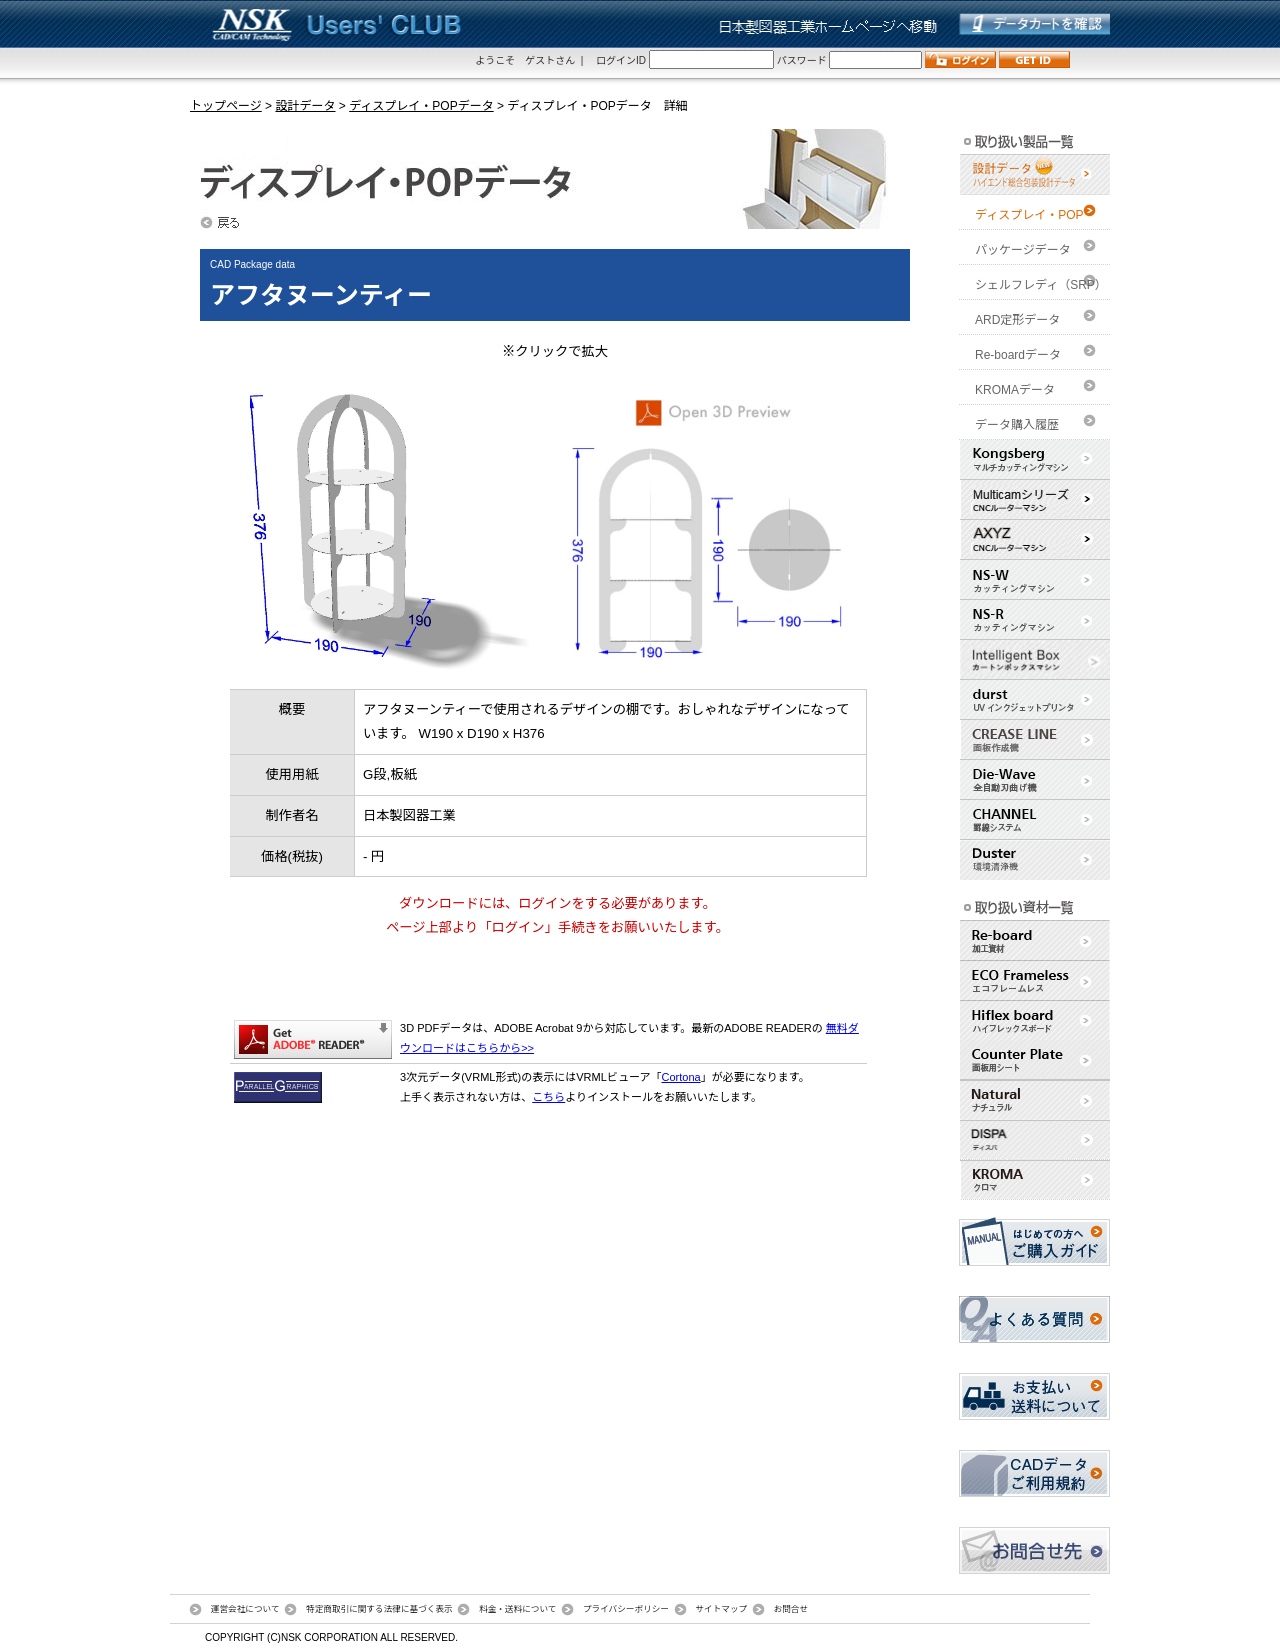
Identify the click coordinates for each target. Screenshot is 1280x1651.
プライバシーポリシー (626, 1609)
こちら (548, 1097)
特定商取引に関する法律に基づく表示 (379, 1609)
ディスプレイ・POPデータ (421, 106)
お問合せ (791, 1609)
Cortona (681, 1077)
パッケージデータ (1023, 250)
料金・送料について (517, 1609)
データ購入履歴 (1017, 425)
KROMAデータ (1015, 390)
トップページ (226, 106)
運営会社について (245, 1609)
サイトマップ (721, 1609)
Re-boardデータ (1018, 355)
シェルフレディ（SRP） (1041, 285)
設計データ (305, 106)
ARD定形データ (1017, 320)
